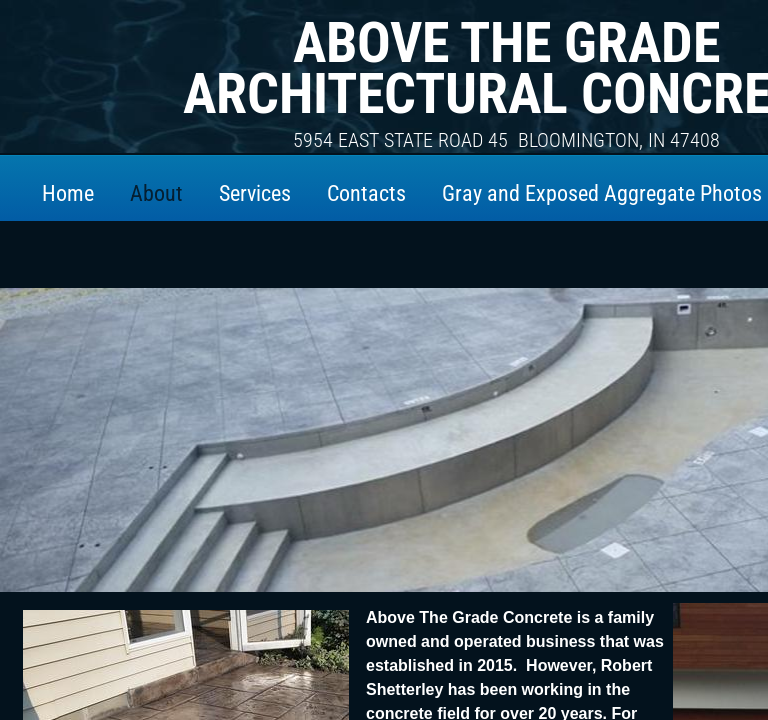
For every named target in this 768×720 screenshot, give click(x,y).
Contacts (366, 193)
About (156, 193)
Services (255, 193)
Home (68, 193)
